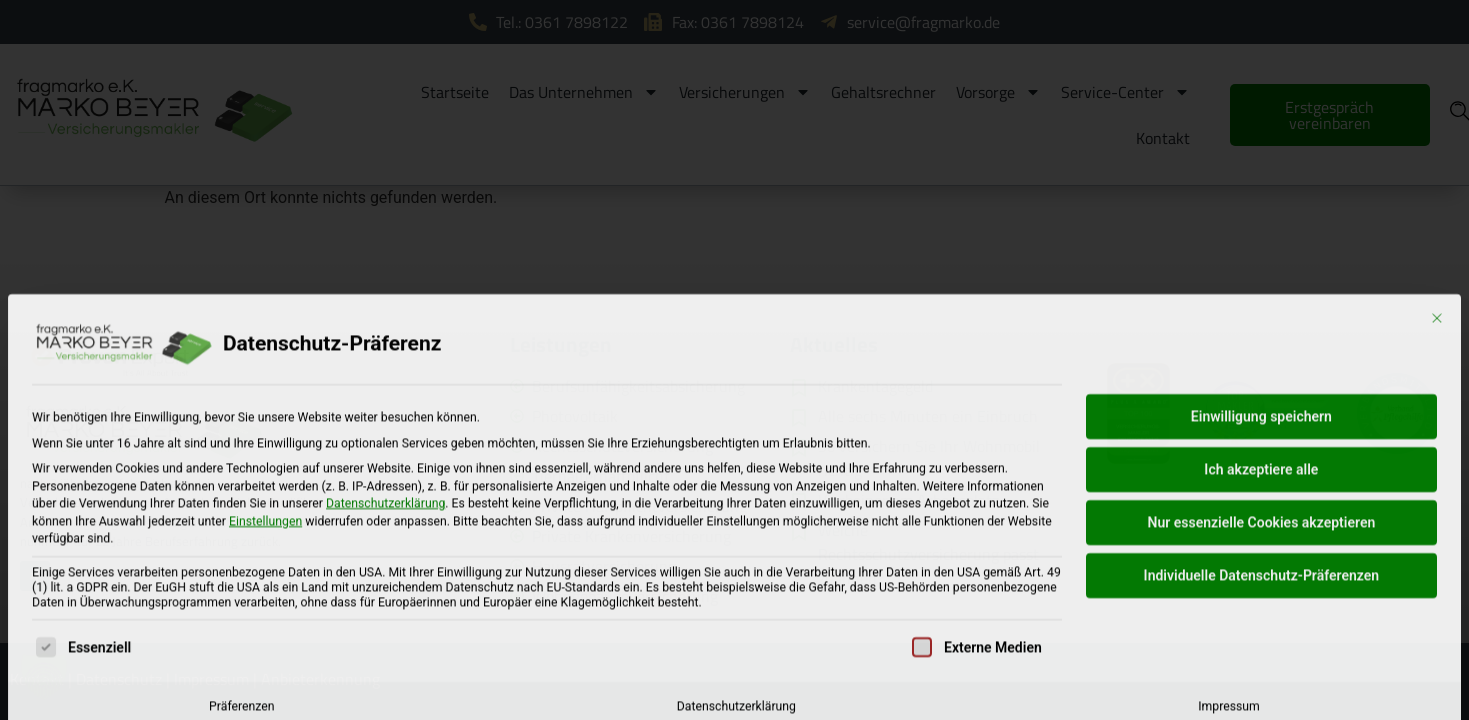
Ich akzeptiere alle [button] (1261, 587)
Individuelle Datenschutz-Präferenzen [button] (1262, 693)
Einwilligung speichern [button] (1261, 534)
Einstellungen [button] (265, 638)
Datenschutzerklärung (385, 621)
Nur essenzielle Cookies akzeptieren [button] (1262, 640)
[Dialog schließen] (1437, 436)
